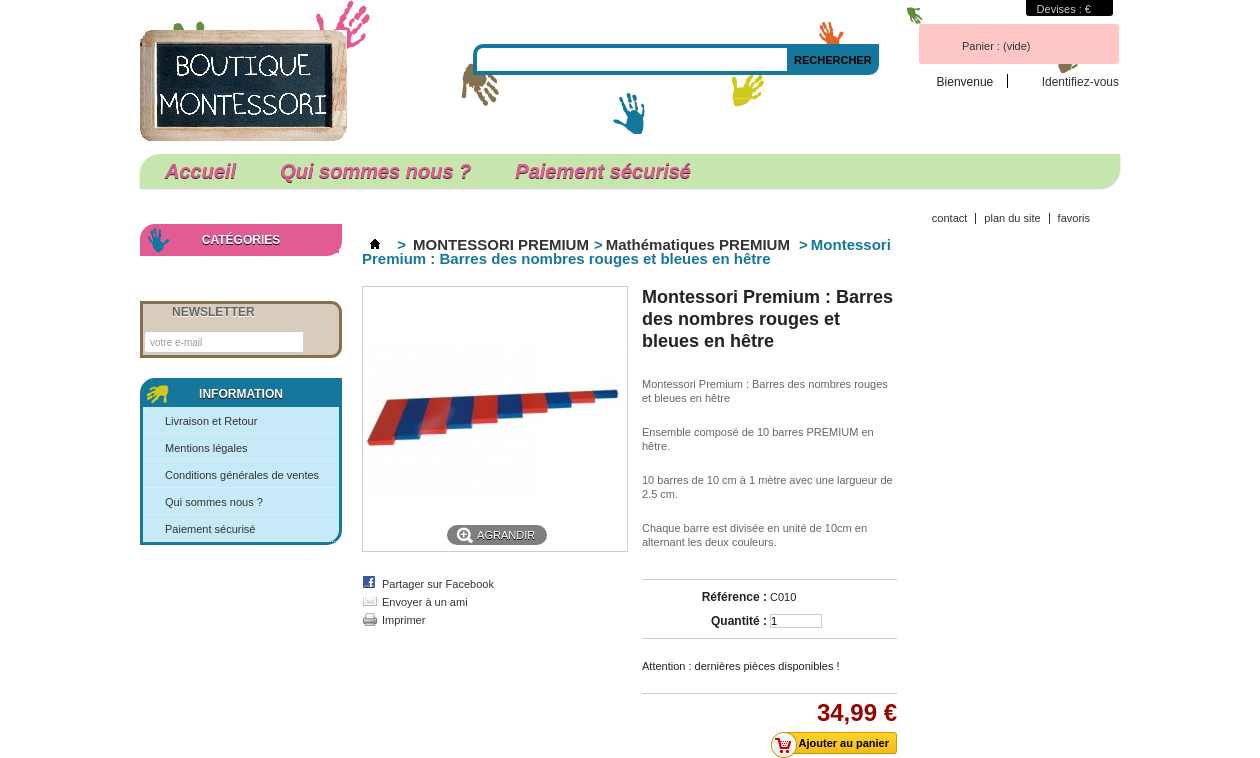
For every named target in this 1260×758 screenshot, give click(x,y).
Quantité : (739, 621)
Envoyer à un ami (425, 602)
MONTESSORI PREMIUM (501, 244)
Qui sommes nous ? (375, 171)
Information (241, 394)
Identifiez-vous (1080, 81)
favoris (1074, 218)
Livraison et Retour (211, 421)
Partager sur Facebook (438, 584)
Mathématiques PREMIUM (700, 244)
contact (949, 218)
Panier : (996, 46)
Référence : (734, 597)
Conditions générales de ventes (242, 475)
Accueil (200, 171)
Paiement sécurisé (603, 171)
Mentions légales (206, 448)
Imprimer (403, 620)
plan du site (1012, 218)
